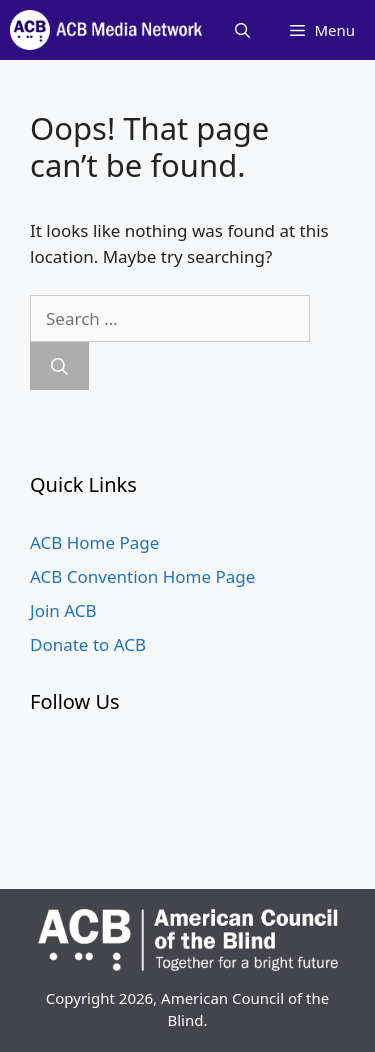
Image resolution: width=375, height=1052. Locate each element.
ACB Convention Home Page (142, 576)
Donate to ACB (88, 644)
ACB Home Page (94, 542)
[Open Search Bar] (242, 30)
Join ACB (63, 610)
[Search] (59, 366)
